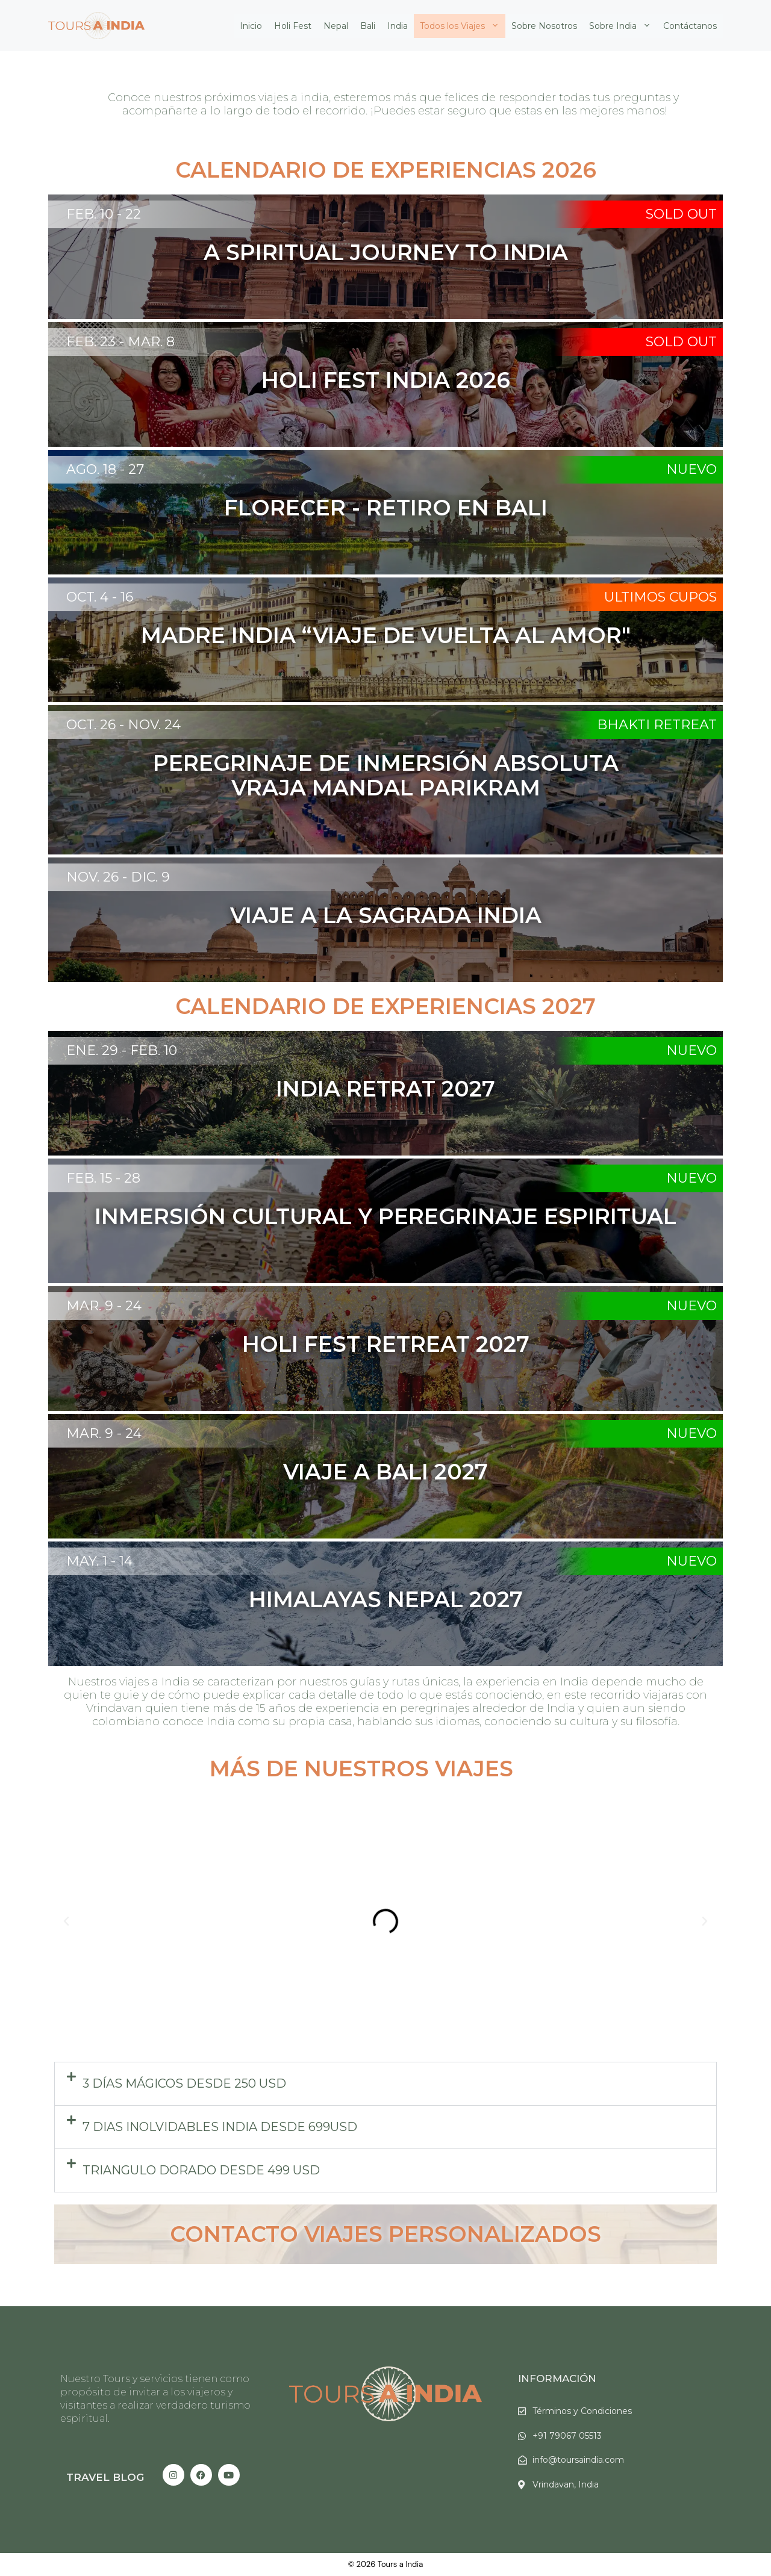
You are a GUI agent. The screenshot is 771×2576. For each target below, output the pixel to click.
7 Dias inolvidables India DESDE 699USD (220, 2127)
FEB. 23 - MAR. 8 (120, 342)
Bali (367, 25)
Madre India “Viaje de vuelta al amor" (386, 635)
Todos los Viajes (462, 26)
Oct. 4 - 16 (99, 597)
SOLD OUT (681, 214)
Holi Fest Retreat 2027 (385, 1344)
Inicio (251, 25)
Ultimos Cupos (660, 597)
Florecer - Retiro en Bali (386, 507)
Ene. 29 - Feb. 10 (121, 1050)
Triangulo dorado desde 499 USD (201, 2170)
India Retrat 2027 (385, 1088)
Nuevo (691, 469)
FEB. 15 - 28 (103, 1178)
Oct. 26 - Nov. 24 (123, 725)
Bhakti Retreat (657, 725)
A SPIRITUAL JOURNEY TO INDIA (386, 252)
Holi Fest (292, 25)
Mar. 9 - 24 (104, 1306)
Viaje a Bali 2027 (385, 1471)
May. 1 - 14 (99, 1561)
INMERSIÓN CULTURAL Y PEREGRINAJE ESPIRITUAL (385, 1216)
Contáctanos (690, 25)
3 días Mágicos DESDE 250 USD (184, 2083)
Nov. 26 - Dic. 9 (118, 877)
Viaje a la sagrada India (386, 915)
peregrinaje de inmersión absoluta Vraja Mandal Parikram (386, 775)
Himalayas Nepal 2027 (386, 1599)
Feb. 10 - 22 (103, 214)
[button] (66, 1921)
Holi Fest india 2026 (385, 380)
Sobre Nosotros (544, 25)
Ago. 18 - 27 (105, 469)
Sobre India (623, 26)
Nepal (335, 25)
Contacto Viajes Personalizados (385, 2234)
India (397, 25)
